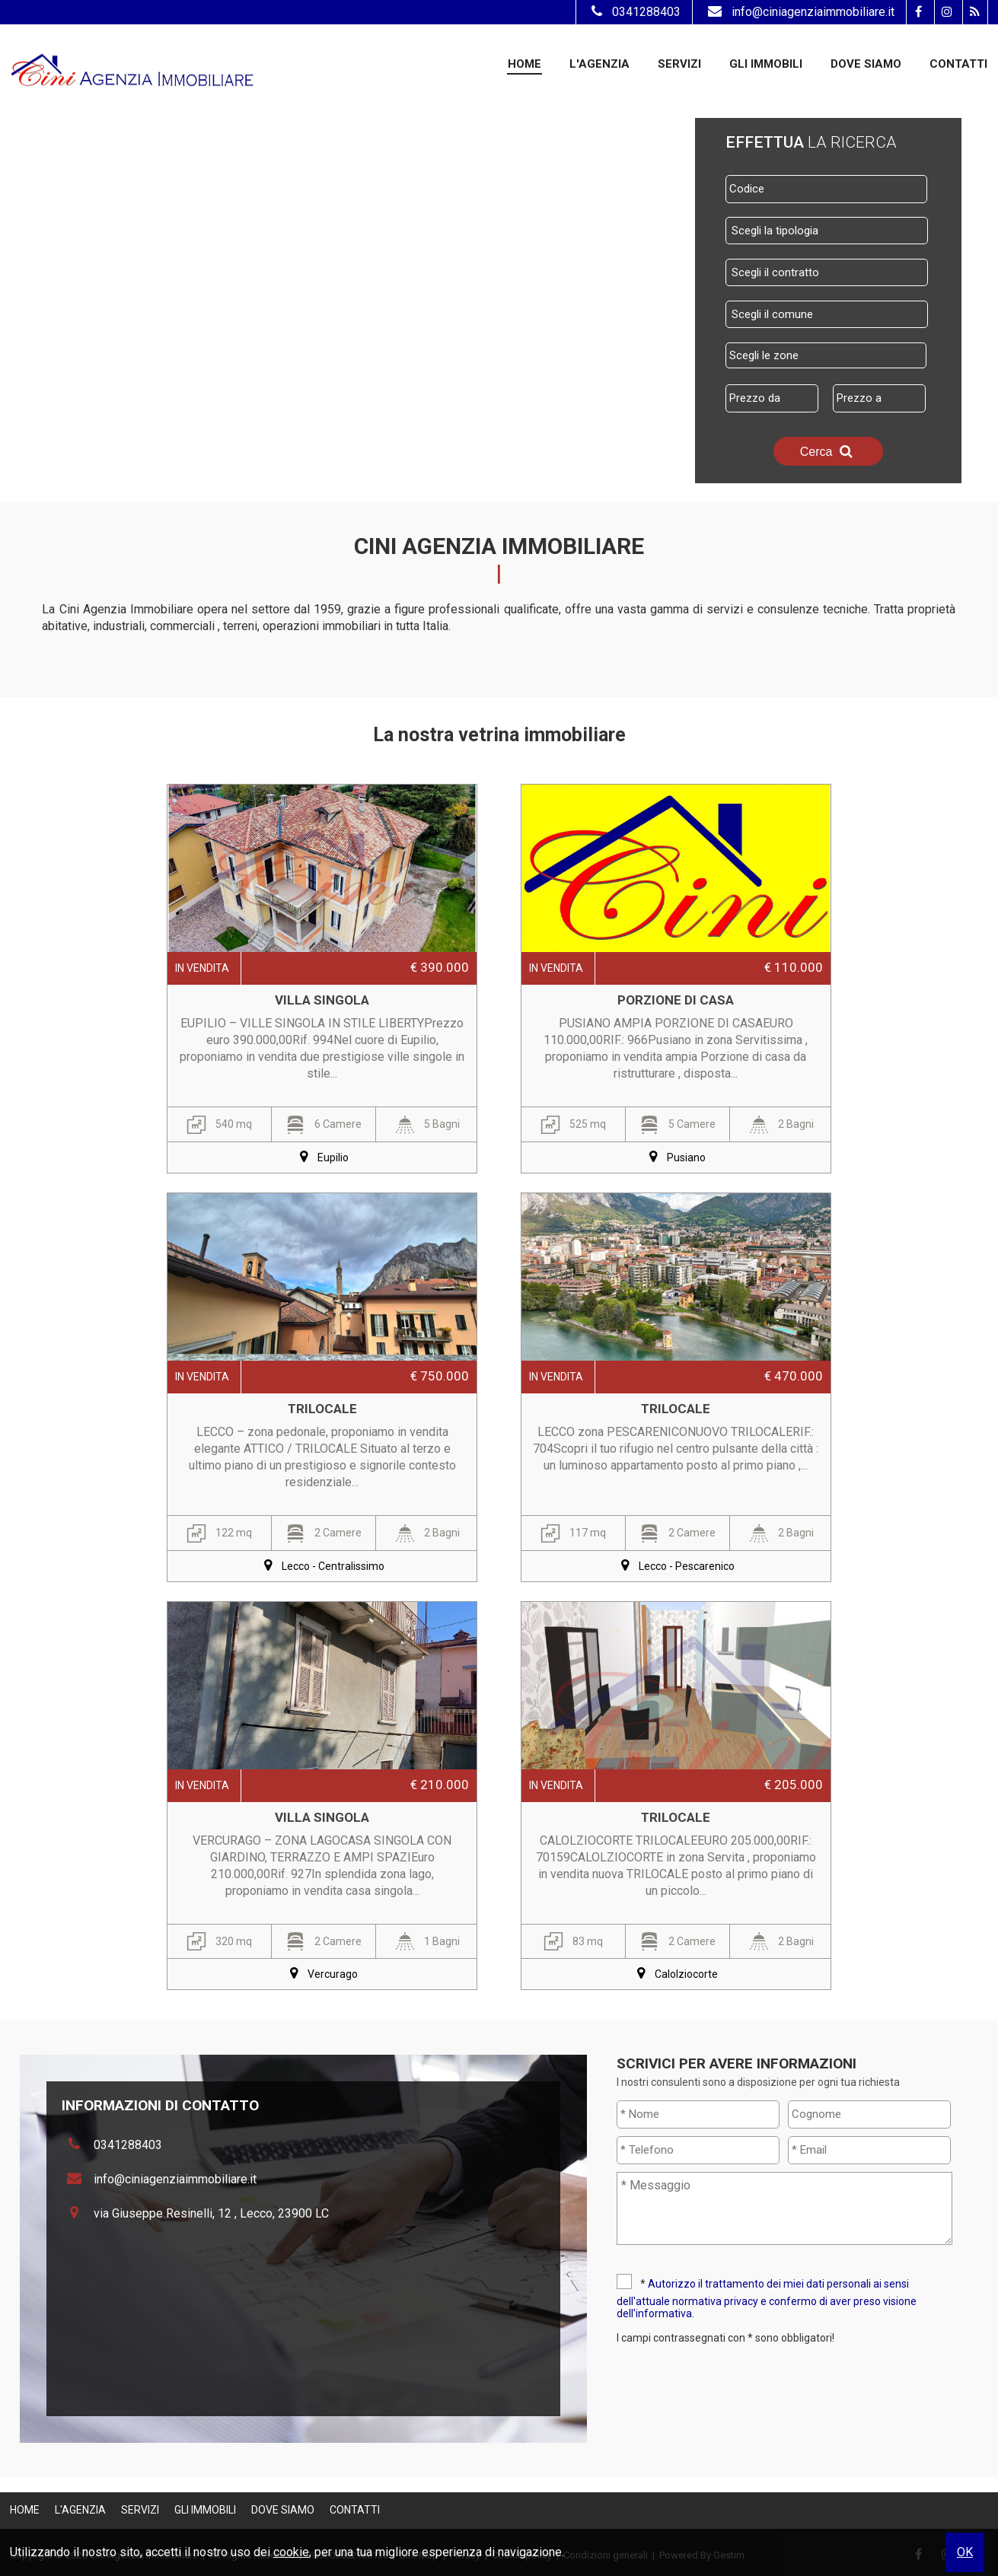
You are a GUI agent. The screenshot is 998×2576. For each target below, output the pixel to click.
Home (524, 64)
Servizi (679, 64)
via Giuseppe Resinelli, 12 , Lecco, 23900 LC (211, 2213)
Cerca (828, 451)
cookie (291, 2552)
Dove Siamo (866, 64)
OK (965, 2552)
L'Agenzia (599, 64)
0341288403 (634, 12)
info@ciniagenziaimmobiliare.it (799, 12)
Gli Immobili (765, 64)
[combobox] (827, 230)
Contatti (958, 64)
